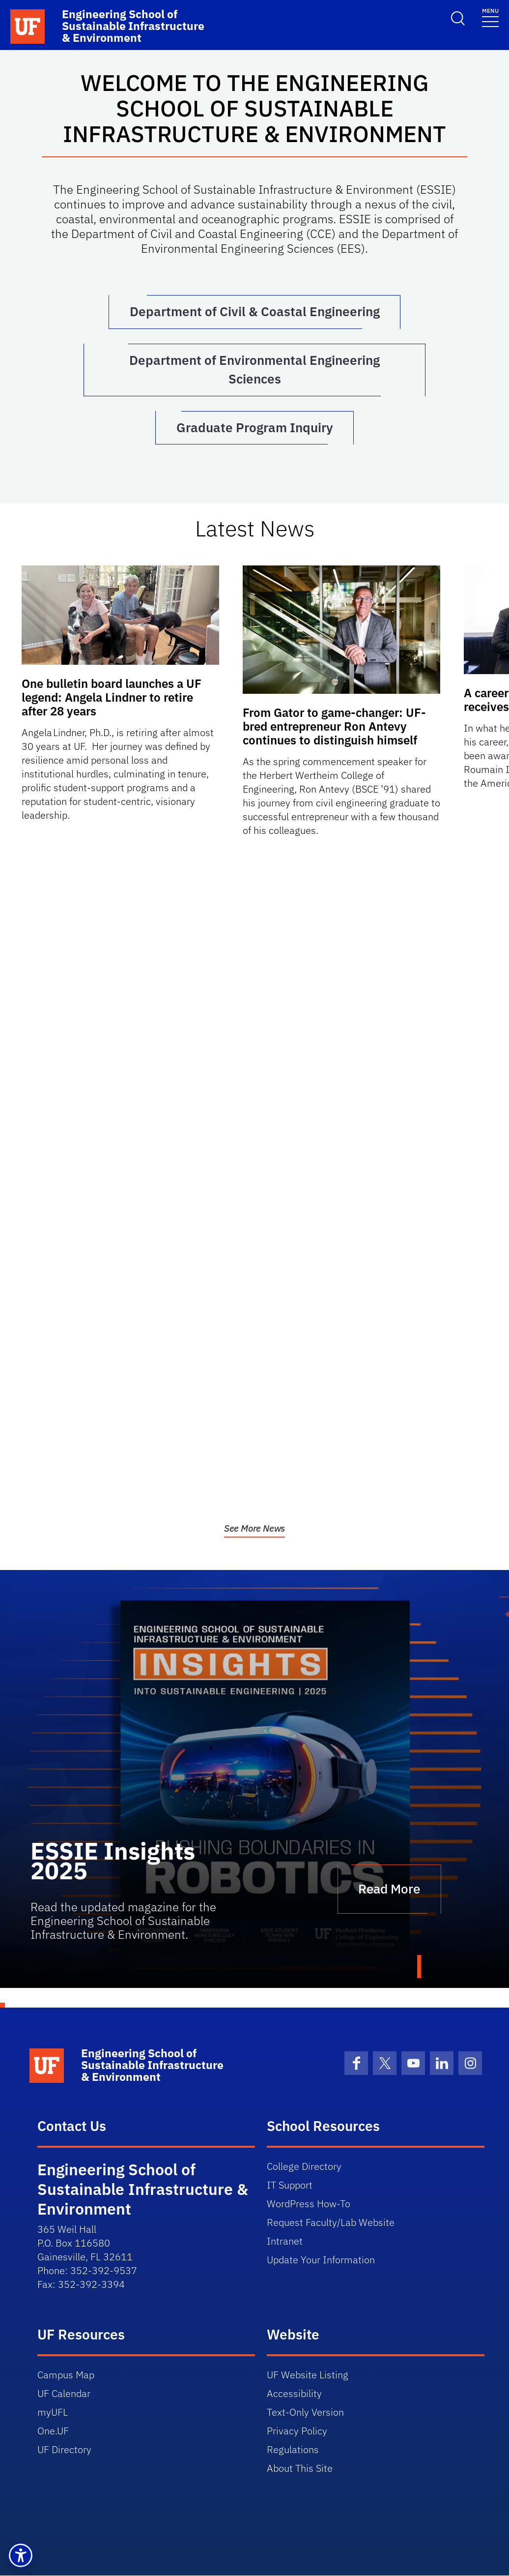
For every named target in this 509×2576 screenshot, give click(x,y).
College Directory (304, 2166)
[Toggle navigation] (490, 17)
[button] (20, 2555)
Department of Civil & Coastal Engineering (255, 311)
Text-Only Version (305, 2412)
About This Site (300, 2468)
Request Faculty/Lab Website (331, 2222)
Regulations (293, 2450)
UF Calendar (63, 2393)
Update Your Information (321, 2260)
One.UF (53, 2431)
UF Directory (64, 2450)
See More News (254, 1529)
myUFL (52, 2412)
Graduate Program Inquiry (254, 428)
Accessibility (294, 2393)
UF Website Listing (307, 2375)
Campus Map (65, 2375)
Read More (389, 1889)
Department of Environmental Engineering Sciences (254, 370)
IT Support (289, 2185)
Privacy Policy (297, 2431)
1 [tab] (419, 1967)
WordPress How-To (308, 2204)
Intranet (285, 2241)
